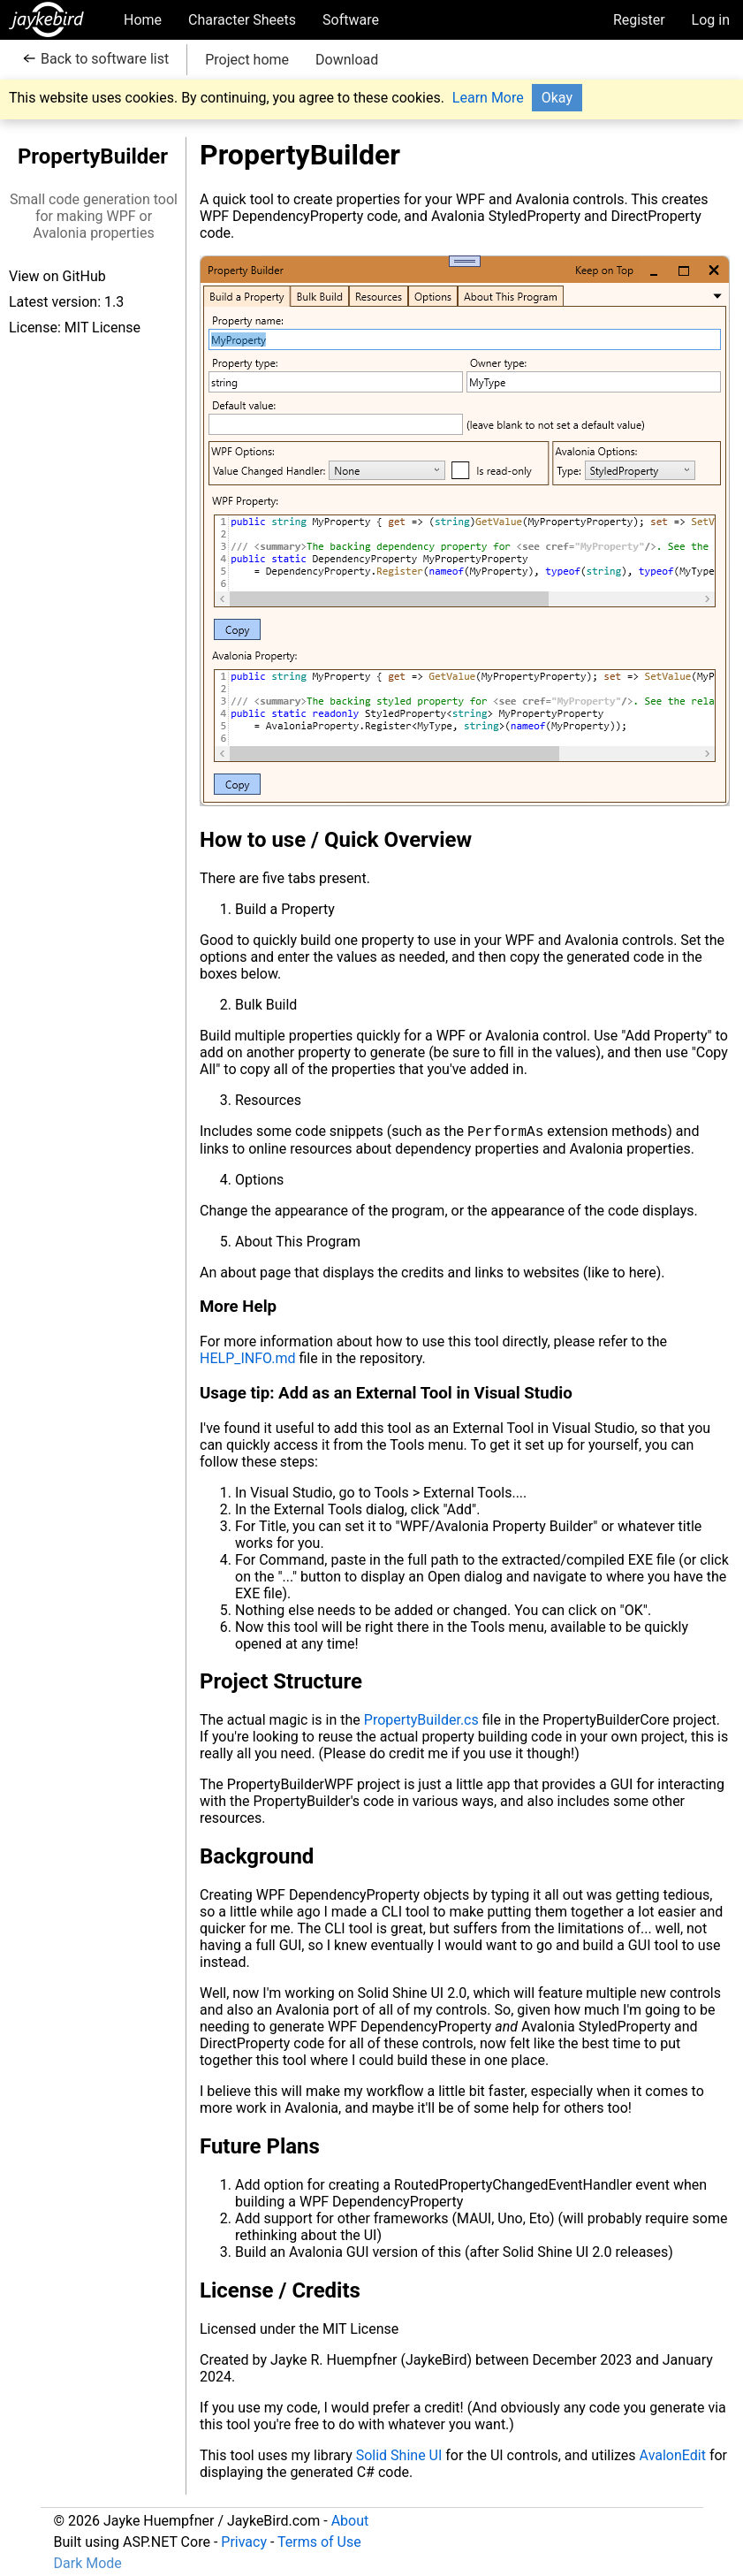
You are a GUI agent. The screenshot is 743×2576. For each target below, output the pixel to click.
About (350, 2520)
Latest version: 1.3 (66, 301)
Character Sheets (242, 19)
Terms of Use (319, 2542)
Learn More (488, 97)
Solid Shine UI (399, 2457)
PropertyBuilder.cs (421, 1721)
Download (346, 59)
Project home (247, 59)
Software (350, 19)
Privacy (244, 2542)
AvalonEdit (673, 2457)
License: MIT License (74, 327)
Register (639, 19)
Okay (557, 97)
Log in (711, 19)
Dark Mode (88, 2563)
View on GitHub (57, 276)
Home (143, 19)
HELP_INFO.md (248, 1360)
